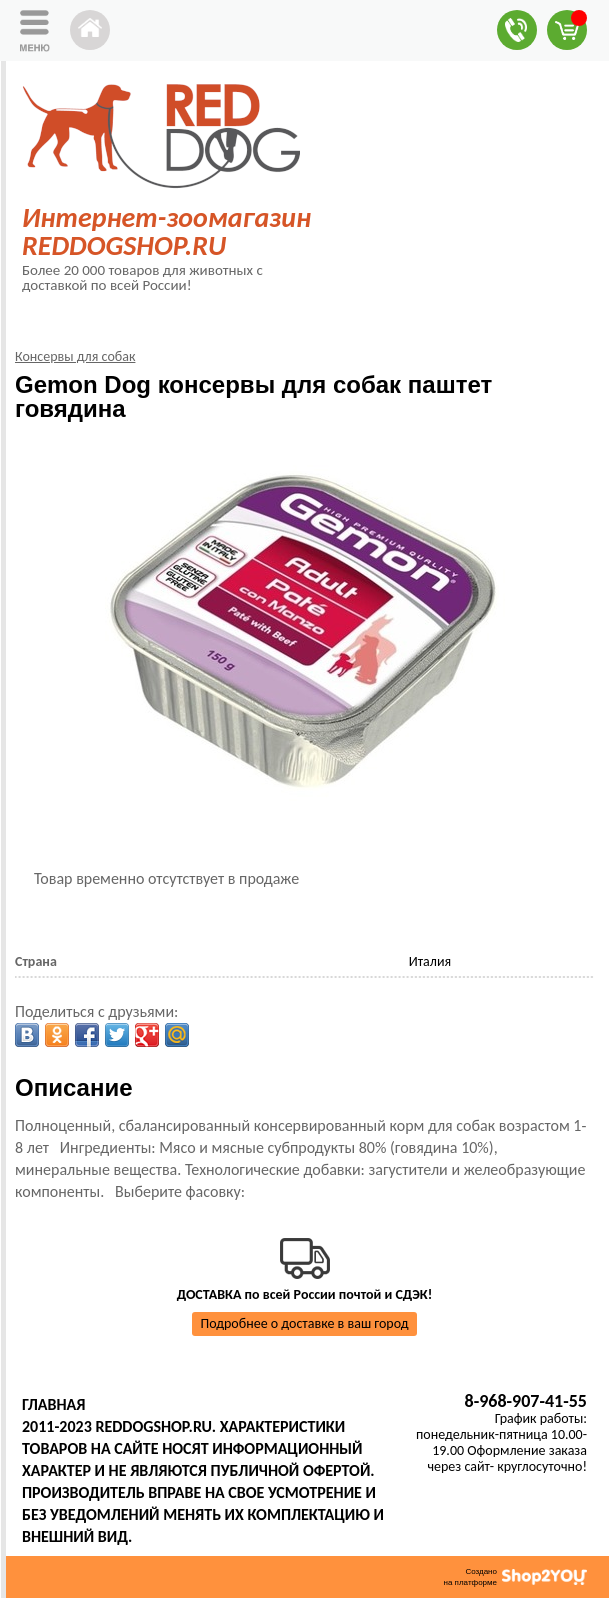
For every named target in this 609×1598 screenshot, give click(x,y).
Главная (53, 1404)
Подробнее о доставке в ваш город (305, 1323)
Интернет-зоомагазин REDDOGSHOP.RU (166, 231)
